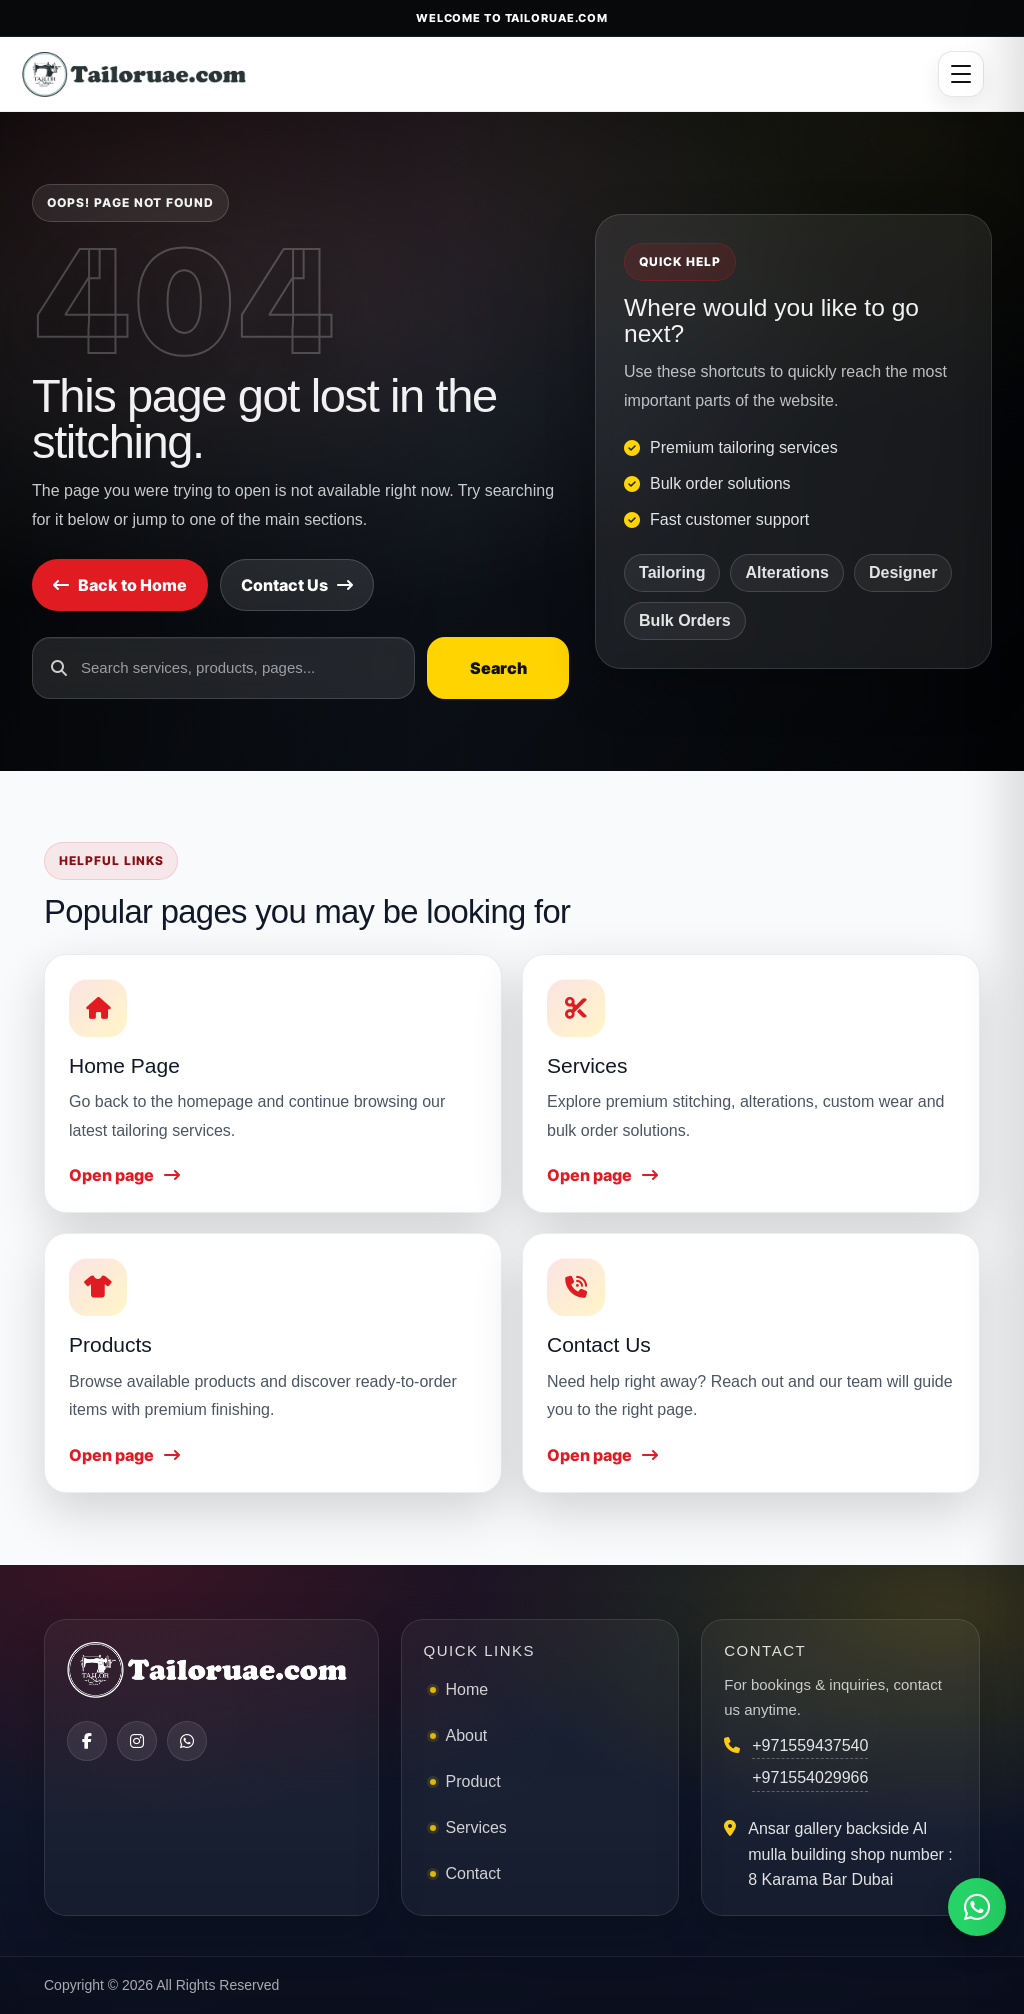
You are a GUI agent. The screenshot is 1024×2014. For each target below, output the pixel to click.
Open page (124, 1175)
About (467, 1735)
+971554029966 (810, 1777)
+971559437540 (810, 1745)
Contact (473, 1873)
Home (467, 1689)
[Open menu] (961, 74)
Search (498, 668)
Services (476, 1827)
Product (473, 1781)
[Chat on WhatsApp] (977, 1907)
